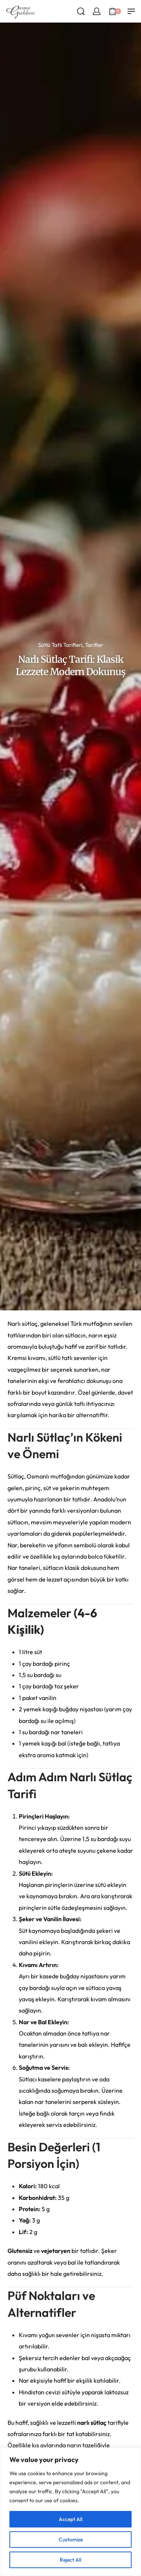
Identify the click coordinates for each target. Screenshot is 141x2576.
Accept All (70, 2519)
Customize (71, 2539)
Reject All (70, 2559)
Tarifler (94, 644)
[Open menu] (131, 11)
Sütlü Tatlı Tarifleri (60, 644)
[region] (70, 2511)
